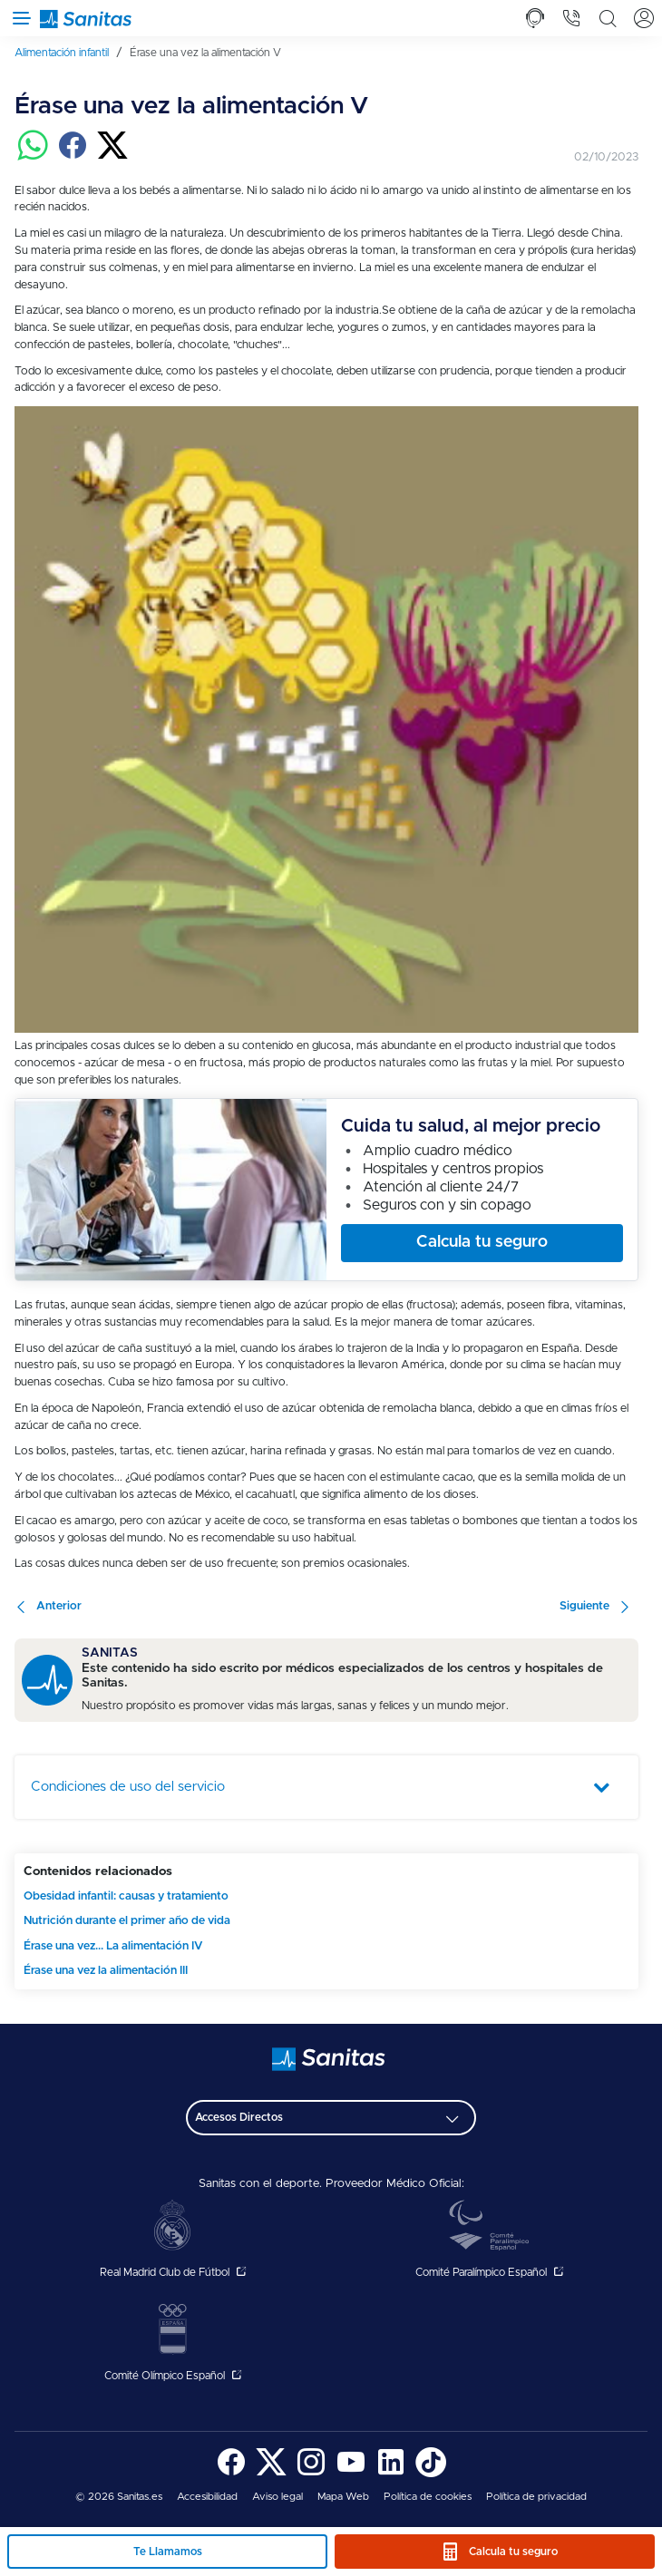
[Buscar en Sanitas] (607, 18)
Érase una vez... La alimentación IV (113, 1946)
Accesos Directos (239, 2117)
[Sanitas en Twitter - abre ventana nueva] (271, 2474)
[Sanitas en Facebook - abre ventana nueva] (231, 2474)
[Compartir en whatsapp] (33, 157)
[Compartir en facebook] (72, 157)
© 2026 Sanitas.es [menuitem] (118, 2497)
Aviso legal (277, 2497)
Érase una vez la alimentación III (106, 1971)
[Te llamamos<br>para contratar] (535, 18)
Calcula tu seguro (513, 2551)
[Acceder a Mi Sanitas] (644, 18)
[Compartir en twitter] (112, 157)
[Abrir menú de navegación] (18, 18)
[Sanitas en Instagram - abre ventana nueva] (311, 2474)
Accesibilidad (207, 2497)
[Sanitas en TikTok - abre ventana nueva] (431, 2474)
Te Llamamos (167, 2551)
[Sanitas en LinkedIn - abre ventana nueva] (391, 2474)
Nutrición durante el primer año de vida (127, 1921)
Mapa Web (343, 2497)
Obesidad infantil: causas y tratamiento (126, 1896)
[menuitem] (68, 53)
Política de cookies (428, 2497)
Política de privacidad (536, 2497)
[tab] (535, 18)
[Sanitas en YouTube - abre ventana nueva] (351, 2474)
